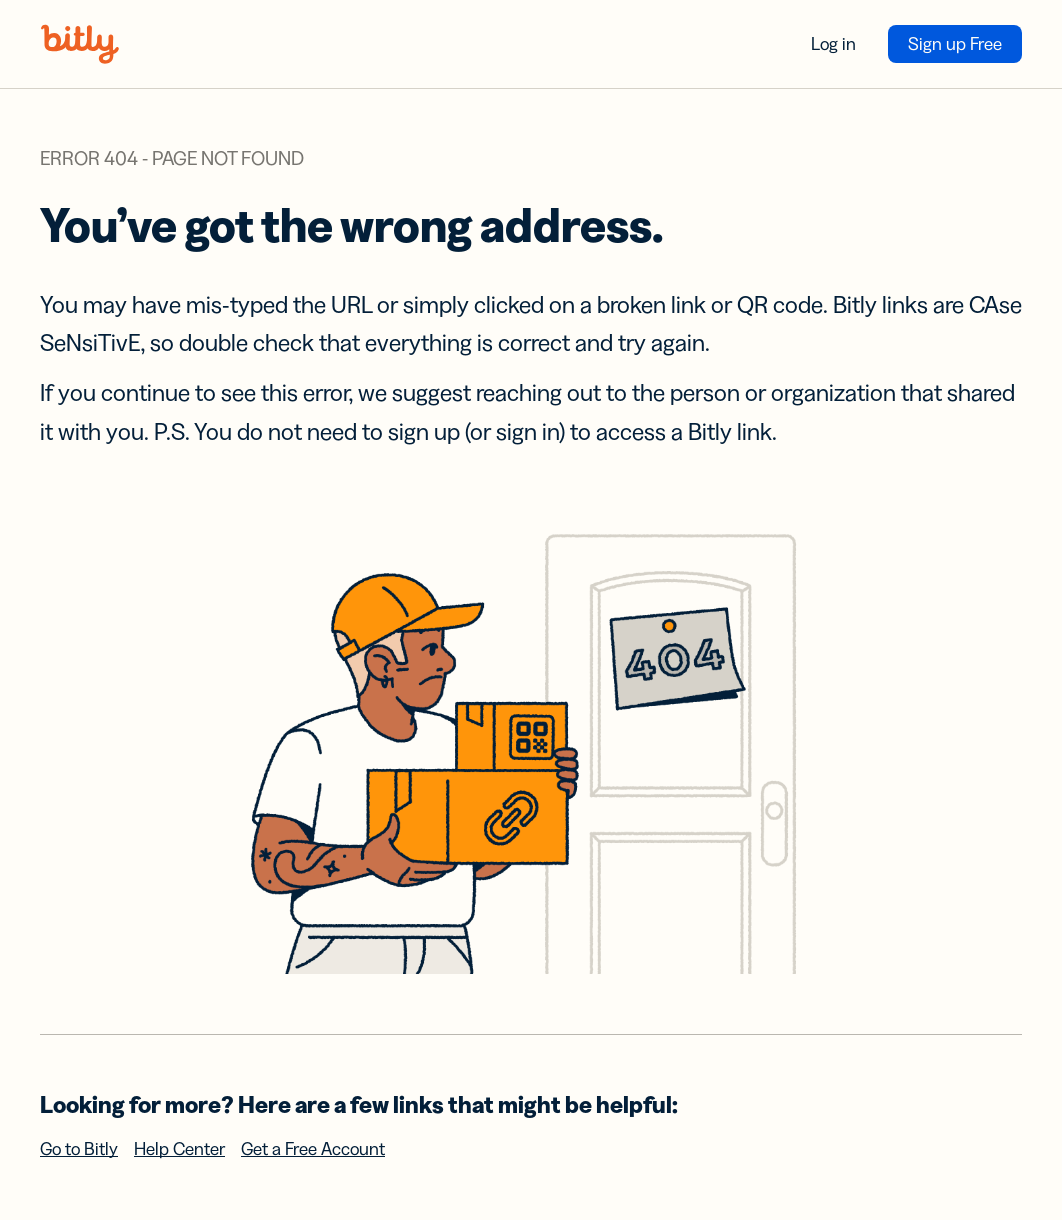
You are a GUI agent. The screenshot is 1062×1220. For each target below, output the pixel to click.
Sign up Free (955, 44)
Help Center (179, 1149)
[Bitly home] (80, 44)
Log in (833, 44)
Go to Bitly (79, 1149)
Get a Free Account (313, 1149)
